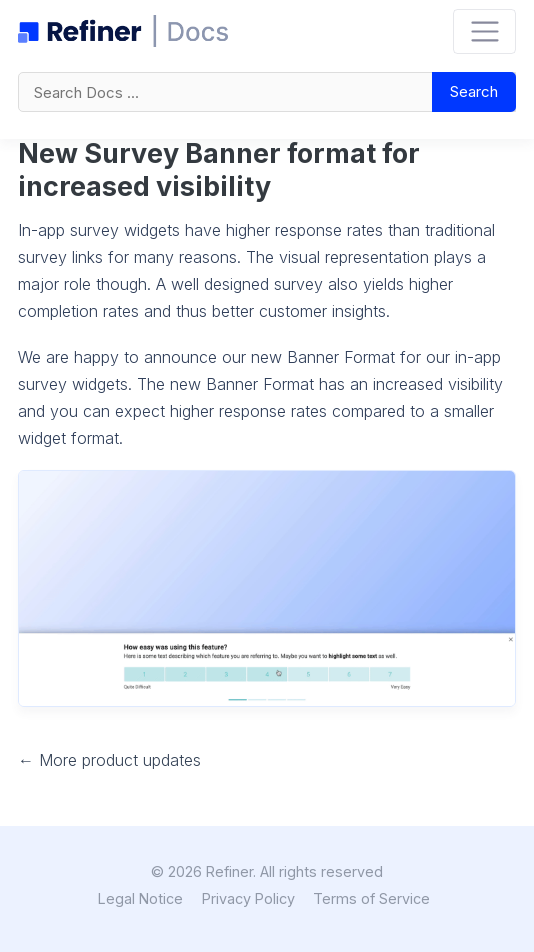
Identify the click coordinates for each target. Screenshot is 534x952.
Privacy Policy (248, 898)
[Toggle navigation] (484, 31)
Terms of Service (371, 898)
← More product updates (109, 760)
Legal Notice (140, 898)
